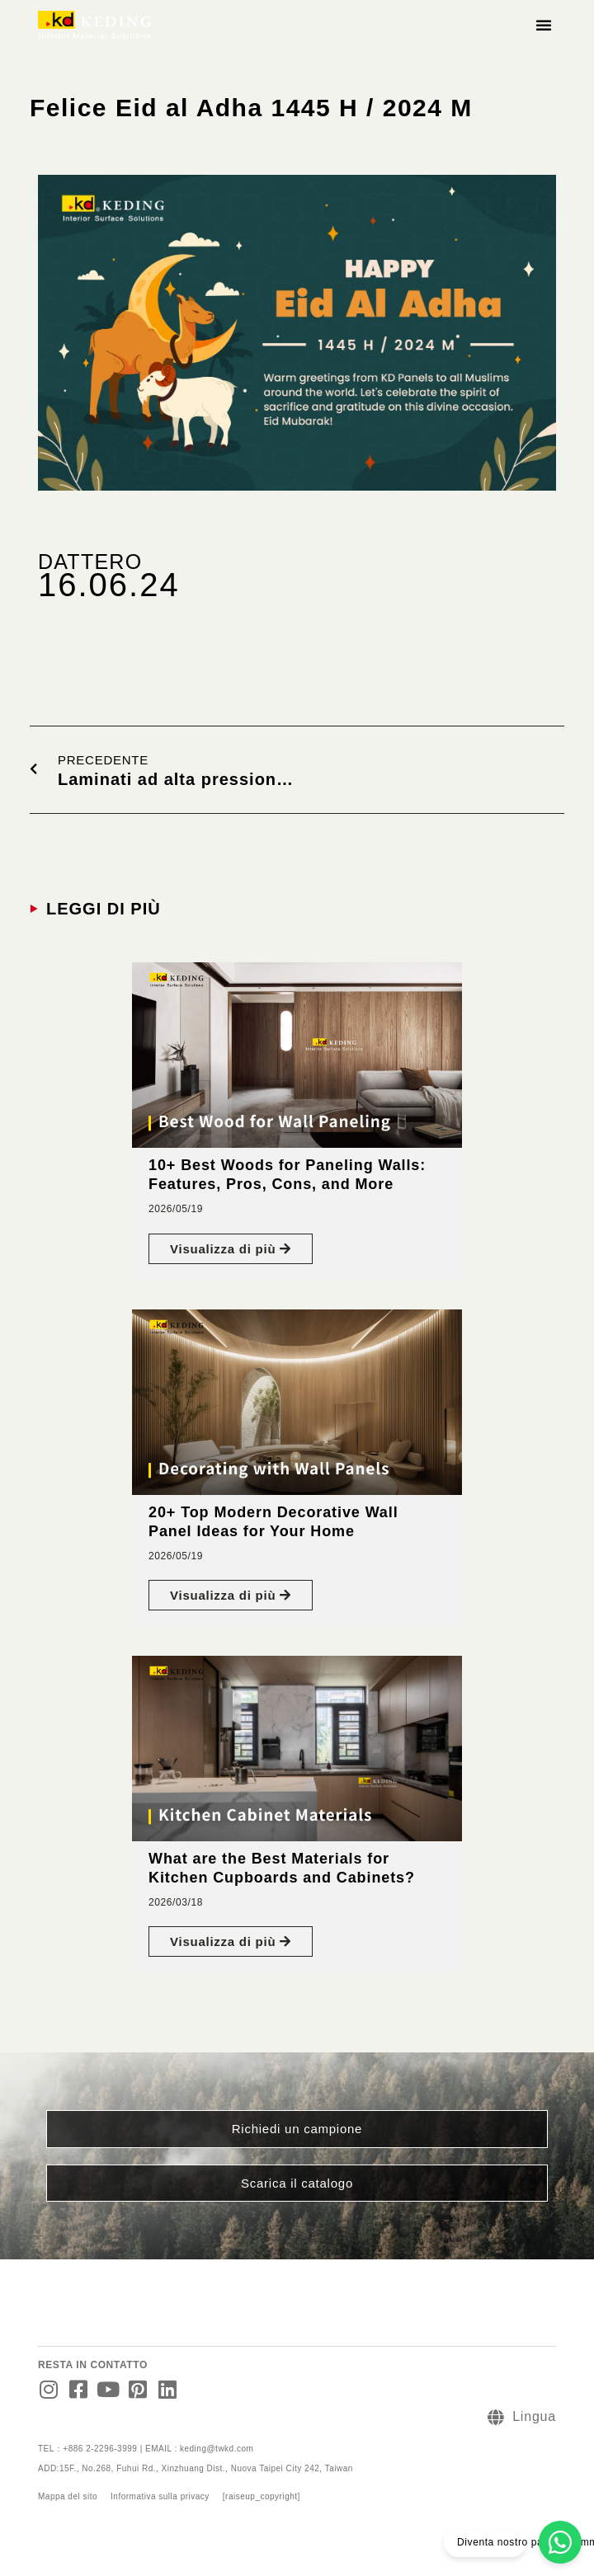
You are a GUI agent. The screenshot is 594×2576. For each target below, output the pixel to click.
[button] (543, 24)
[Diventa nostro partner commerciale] (560, 2542)
